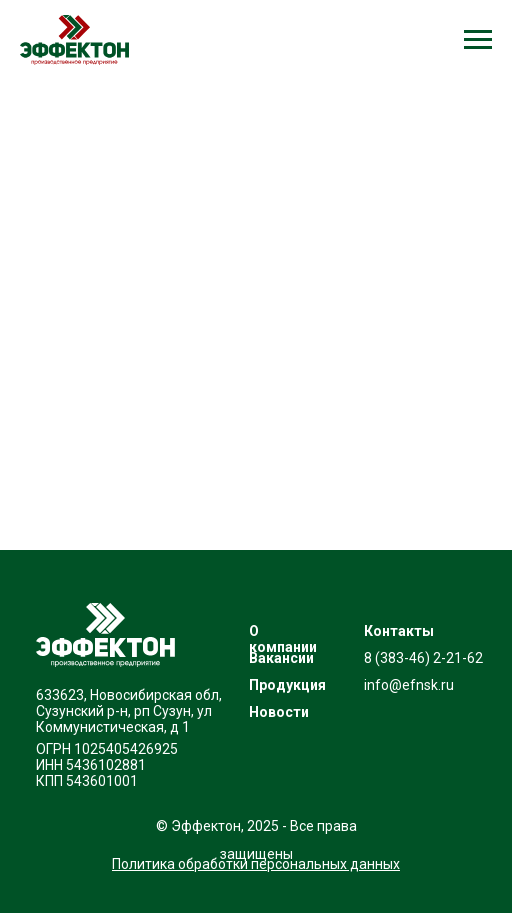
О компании (283, 639)
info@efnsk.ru (409, 685)
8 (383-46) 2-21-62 (423, 658)
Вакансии (281, 658)
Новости (279, 712)
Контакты (399, 631)
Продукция (287, 685)
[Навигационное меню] (478, 40)
